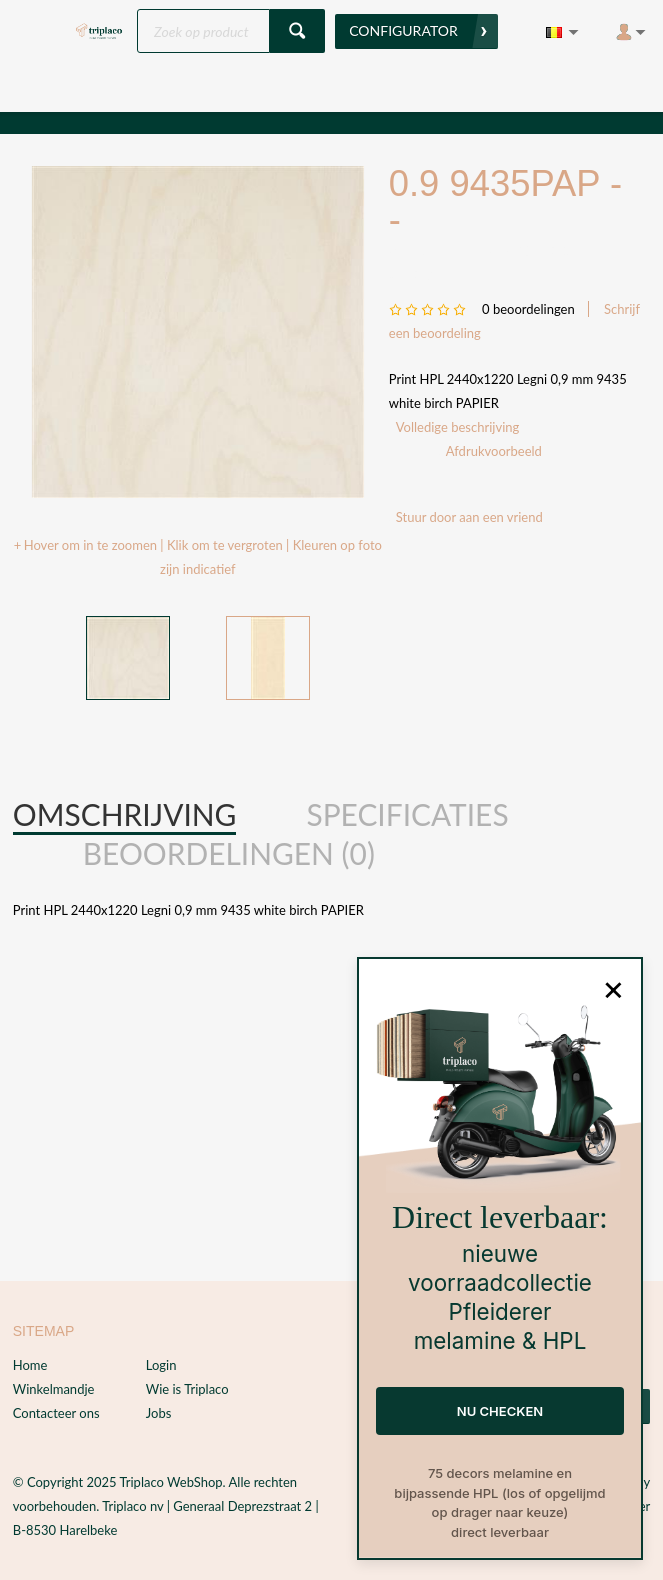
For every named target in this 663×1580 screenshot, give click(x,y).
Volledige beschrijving (458, 427)
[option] (197, 332)
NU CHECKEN (500, 1411)
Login (161, 1365)
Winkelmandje (54, 1389)
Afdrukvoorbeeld (494, 451)
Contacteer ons (56, 1413)
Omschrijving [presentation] (125, 814)
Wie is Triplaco (187, 1389)
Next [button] (344, 658)
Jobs (159, 1413)
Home (30, 1365)
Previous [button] (50, 658)
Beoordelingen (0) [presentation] (229, 853)
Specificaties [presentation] (407, 814)
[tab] (125, 815)
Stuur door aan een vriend (469, 517)
